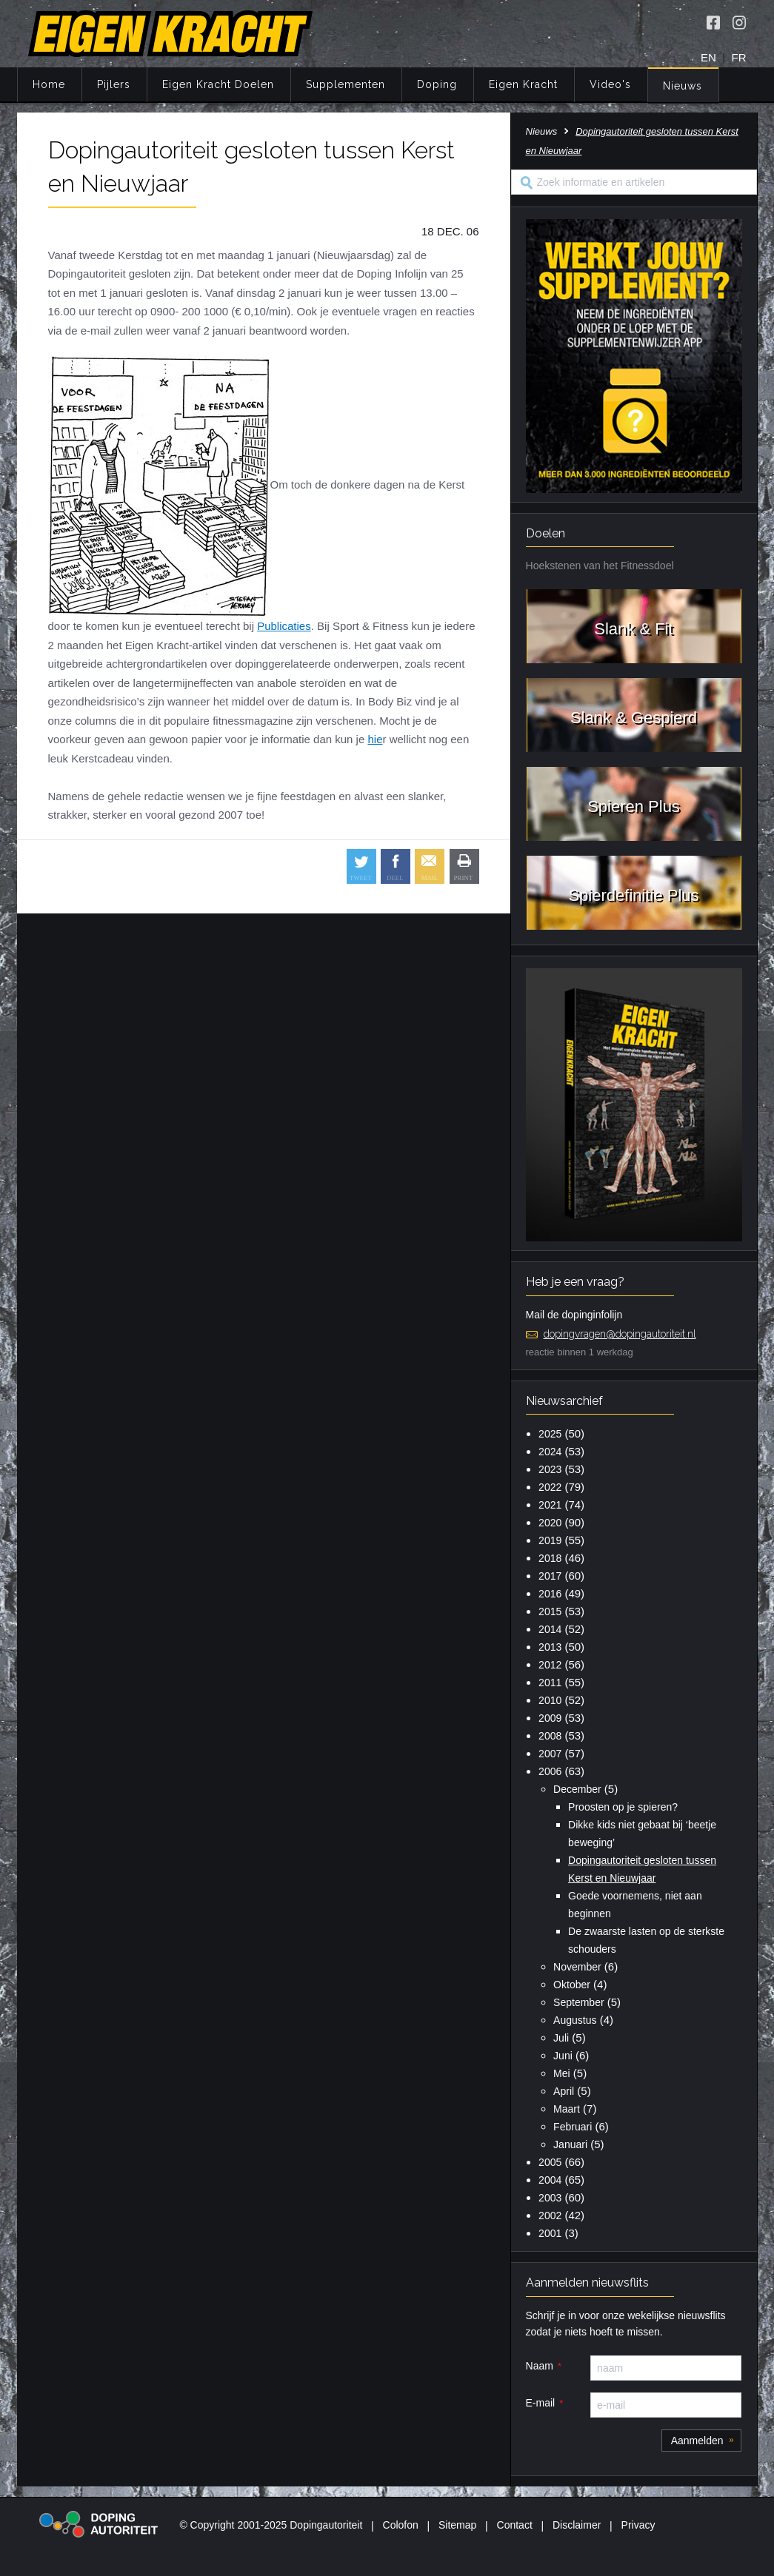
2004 (549, 2180)
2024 (549, 1452)
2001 (549, 2233)
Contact (515, 2525)
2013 (549, 1647)
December (577, 1789)
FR (739, 57)
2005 (549, 2162)
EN (708, 57)
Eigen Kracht (523, 84)
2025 (549, 1434)
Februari (572, 2127)
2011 (549, 1682)
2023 (549, 1469)
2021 (549, 1505)
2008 (549, 1736)
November (577, 1967)
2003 (549, 2198)
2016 (549, 1594)
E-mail (541, 2403)
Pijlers (113, 84)
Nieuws (682, 86)
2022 (549, 1487)
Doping (437, 84)
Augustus (574, 2020)
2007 (549, 1754)
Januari (570, 2144)
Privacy (638, 2525)
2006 (549, 1771)
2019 (549, 1540)
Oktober (571, 1984)
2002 (549, 2215)
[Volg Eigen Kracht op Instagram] (739, 22)
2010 (549, 1700)
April (563, 2091)
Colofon (400, 2525)
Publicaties (284, 626)
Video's (610, 84)
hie (374, 739)
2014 (549, 1629)
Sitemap (457, 2525)
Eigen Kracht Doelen (218, 84)
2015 (549, 1611)
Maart (566, 2109)
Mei (561, 2073)
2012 (549, 1665)
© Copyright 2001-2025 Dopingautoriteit (270, 2525)
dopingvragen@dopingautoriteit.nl (620, 1334)
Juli (561, 2038)
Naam (539, 2366)
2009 (549, 1718)
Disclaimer (577, 2525)
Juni (563, 2056)
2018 (549, 1558)
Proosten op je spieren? (623, 1807)
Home (49, 84)
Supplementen (345, 84)
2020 (549, 1523)
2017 (549, 1576)
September (578, 2002)
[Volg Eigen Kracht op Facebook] (713, 22)
